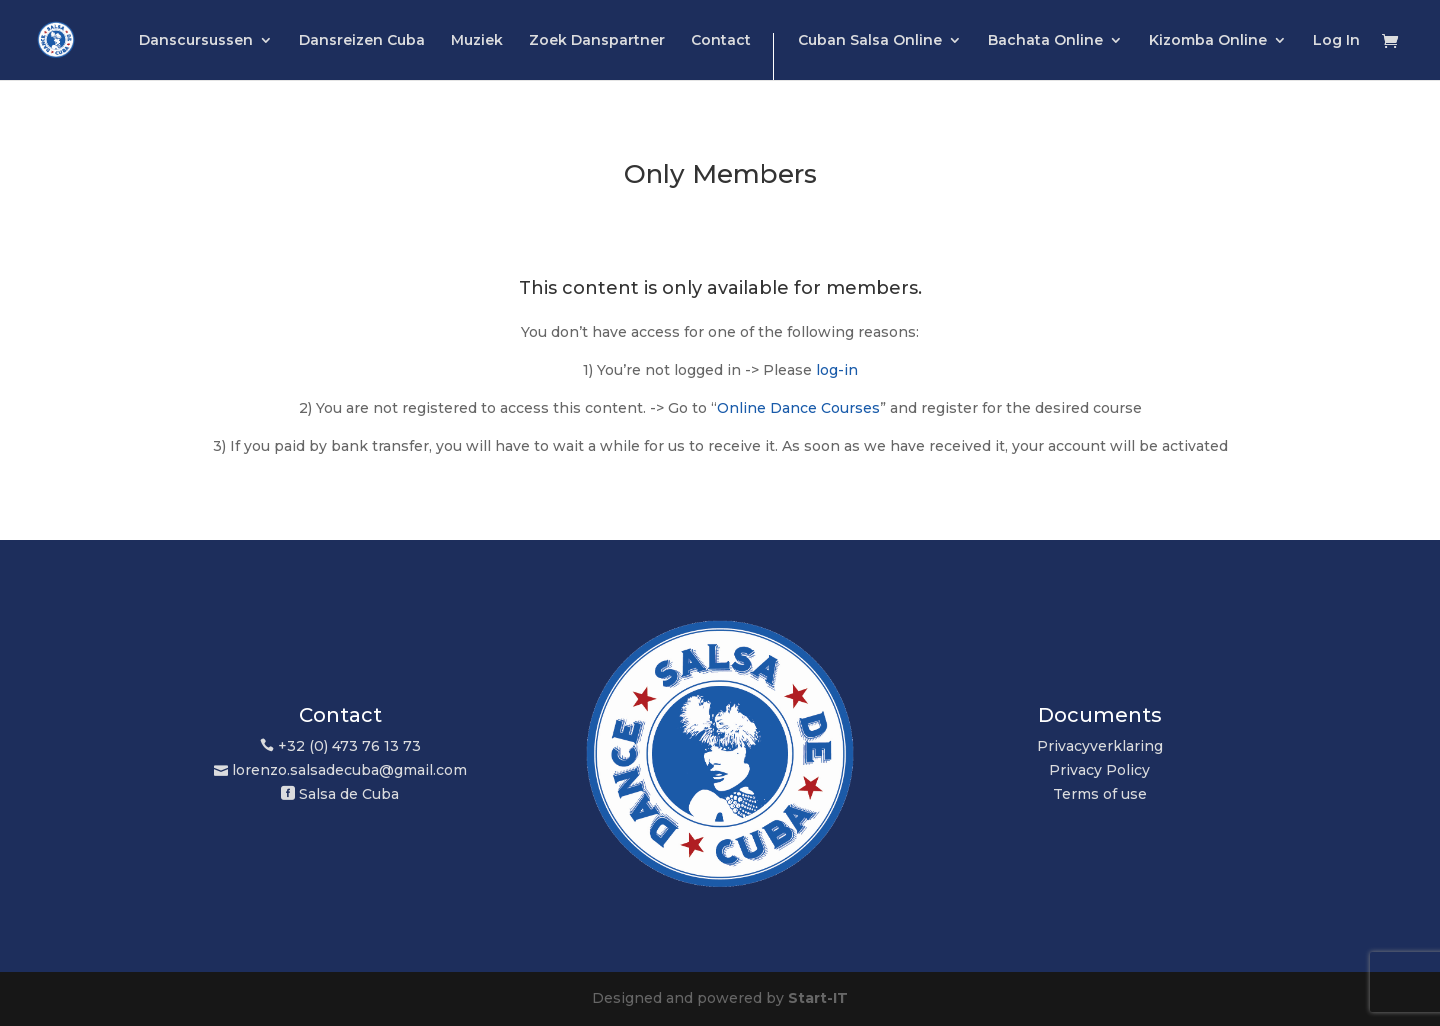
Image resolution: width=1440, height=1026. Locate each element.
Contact (721, 41)
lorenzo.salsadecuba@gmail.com (349, 770)
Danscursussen (196, 41)
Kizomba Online (1208, 41)
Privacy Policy (1099, 770)
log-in (837, 370)
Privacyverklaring (1100, 746)
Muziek (477, 41)
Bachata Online (1045, 41)
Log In (1336, 41)
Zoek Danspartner (597, 41)
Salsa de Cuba (349, 794)
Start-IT (818, 998)
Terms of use (1100, 794)
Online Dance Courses (798, 408)
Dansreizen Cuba (362, 41)
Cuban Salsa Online (870, 41)
